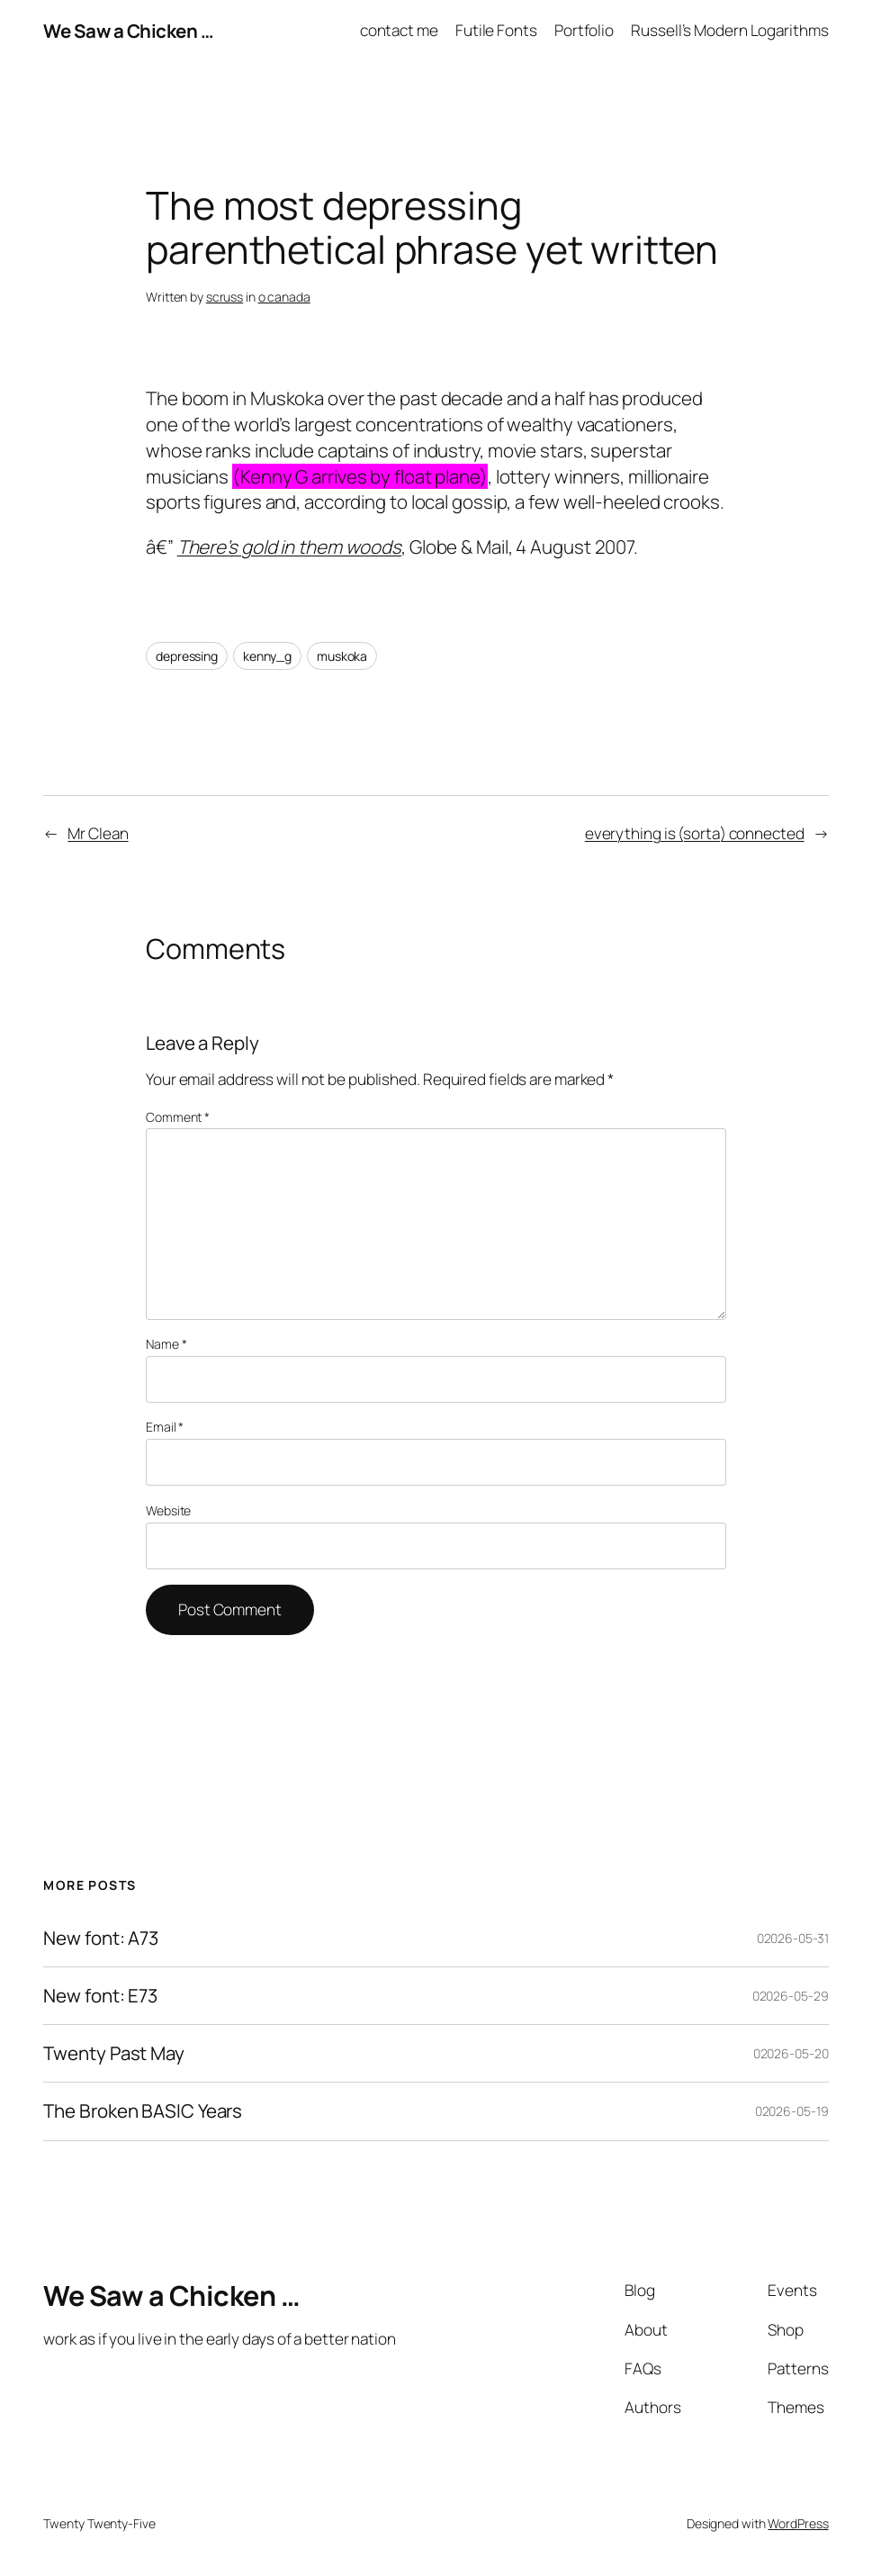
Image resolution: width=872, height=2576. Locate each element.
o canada (284, 296)
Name (166, 1343)
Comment (178, 1116)
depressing (187, 655)
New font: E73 (100, 1995)
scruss (224, 296)
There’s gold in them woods (289, 546)
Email (165, 1426)
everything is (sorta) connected (695, 833)
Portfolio (584, 30)
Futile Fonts (496, 30)
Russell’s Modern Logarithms (729, 30)
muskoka (342, 655)
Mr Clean (97, 833)
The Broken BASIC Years (142, 2111)
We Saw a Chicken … (128, 30)
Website (168, 1510)
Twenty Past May (113, 2053)
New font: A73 (100, 1938)
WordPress (798, 2523)
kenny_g (267, 655)
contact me (399, 30)
